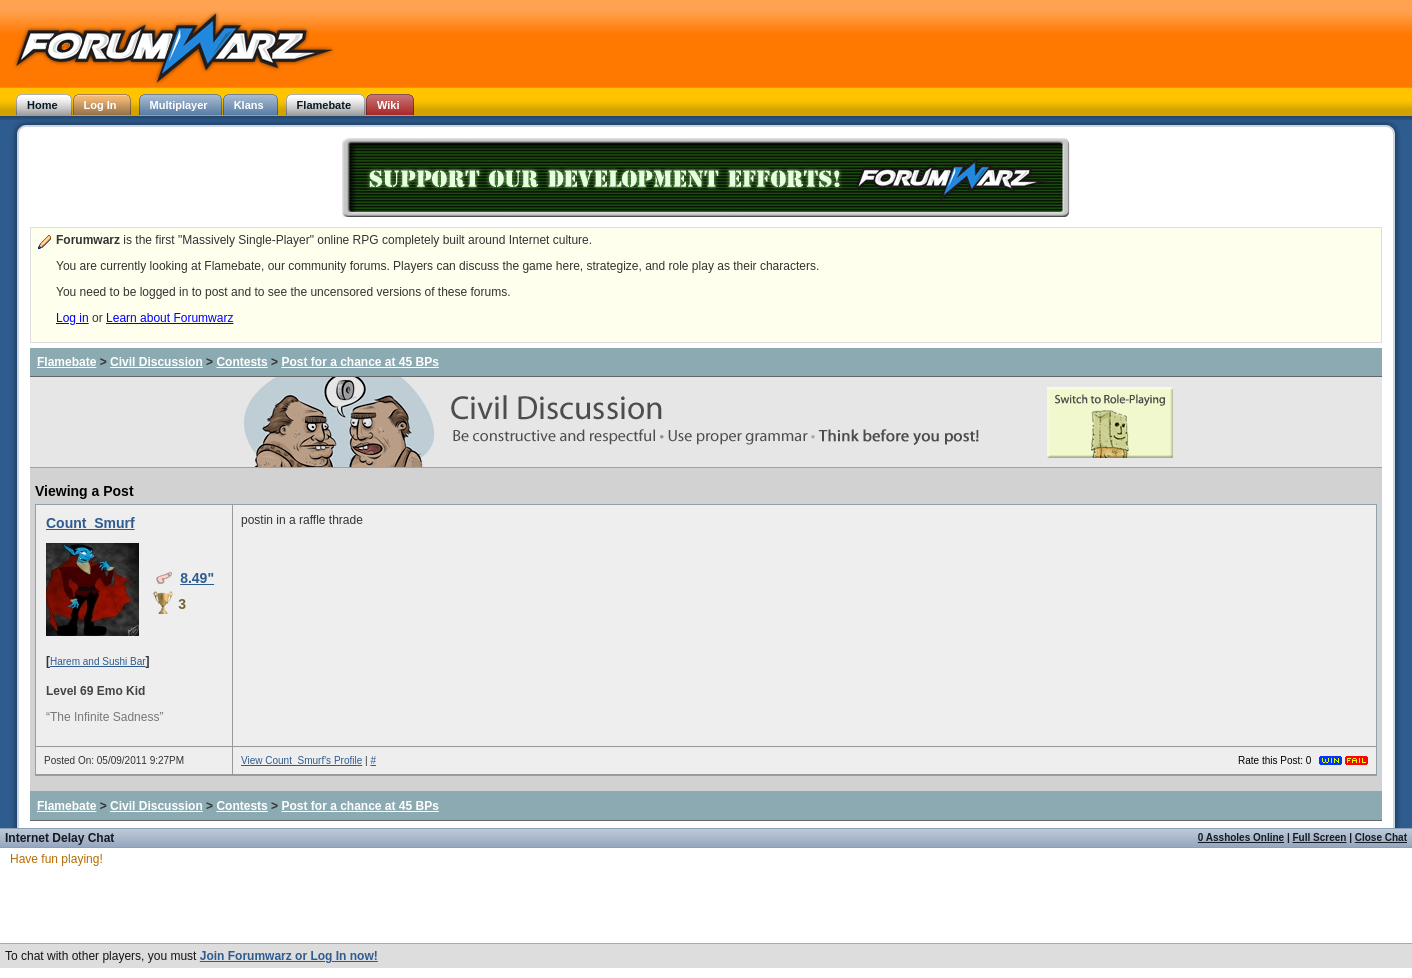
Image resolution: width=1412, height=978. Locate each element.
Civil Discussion (156, 362)
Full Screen (1320, 837)
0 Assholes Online (1241, 837)
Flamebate (66, 362)
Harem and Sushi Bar (98, 661)
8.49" (197, 578)
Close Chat (1381, 837)
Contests (241, 362)
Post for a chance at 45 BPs (359, 362)
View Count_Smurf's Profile (301, 760)
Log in (72, 318)
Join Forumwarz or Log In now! (289, 956)
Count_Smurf (90, 523)
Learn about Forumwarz (169, 318)
